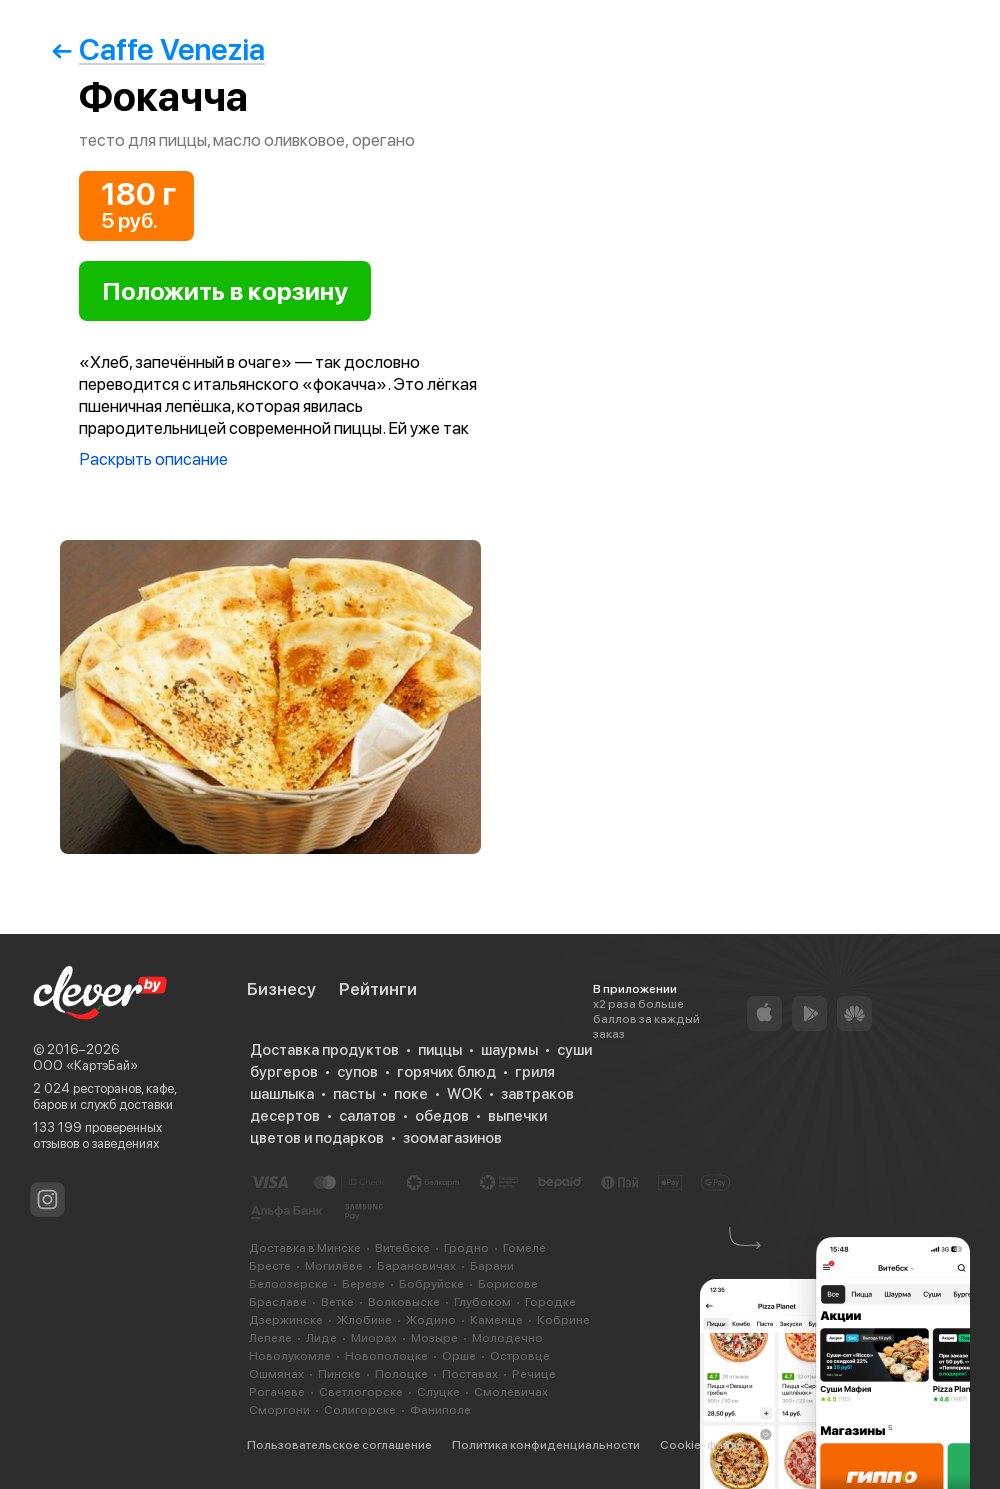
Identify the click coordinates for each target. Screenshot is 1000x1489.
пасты (354, 1094)
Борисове (508, 1284)
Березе (363, 1284)
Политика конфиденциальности (546, 1445)
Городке (550, 1302)
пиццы (440, 1050)
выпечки (517, 1116)
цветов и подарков (317, 1138)
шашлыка (282, 1094)
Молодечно (507, 1338)
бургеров (284, 1072)
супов (357, 1072)
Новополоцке (386, 1356)
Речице (534, 1374)
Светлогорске (361, 1392)
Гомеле (524, 1248)
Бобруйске (431, 1284)
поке (411, 1094)
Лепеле (270, 1338)
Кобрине (563, 1320)
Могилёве (334, 1266)
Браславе (278, 1302)
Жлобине (364, 1320)
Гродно (466, 1248)
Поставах (470, 1374)
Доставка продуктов (324, 1050)
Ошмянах (276, 1374)
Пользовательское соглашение (339, 1445)
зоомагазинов (452, 1138)
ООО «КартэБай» (85, 1065)
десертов (285, 1116)
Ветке (337, 1302)
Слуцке (438, 1392)
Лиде (321, 1338)
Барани (492, 1266)
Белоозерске (288, 1284)
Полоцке (401, 1374)
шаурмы (509, 1050)
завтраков (537, 1094)
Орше (459, 1356)
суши (574, 1050)
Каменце (496, 1320)
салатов (367, 1116)
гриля (535, 1072)
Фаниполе (440, 1410)
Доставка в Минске (305, 1248)
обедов (442, 1116)
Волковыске (404, 1302)
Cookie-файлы (702, 1445)
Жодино (431, 1320)
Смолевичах (511, 1392)
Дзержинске (286, 1320)
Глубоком (482, 1302)
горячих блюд (446, 1072)
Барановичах (416, 1266)
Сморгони (279, 1410)
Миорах (374, 1338)
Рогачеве (277, 1392)
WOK (464, 1094)
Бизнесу (281, 989)
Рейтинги (378, 989)
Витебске (402, 1248)
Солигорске (360, 1410)
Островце (520, 1356)
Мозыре (434, 1338)
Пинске (339, 1374)
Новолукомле (290, 1356)
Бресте (270, 1266)
